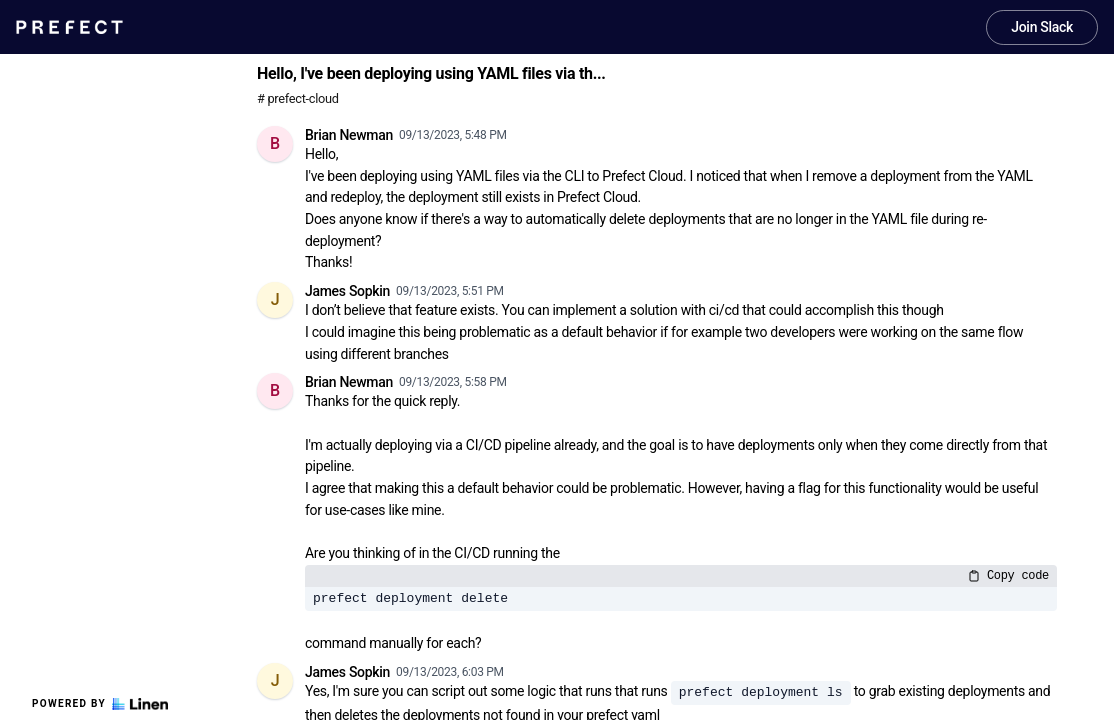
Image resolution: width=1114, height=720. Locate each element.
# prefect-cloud (298, 98)
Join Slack (1042, 27)
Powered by (100, 704)
